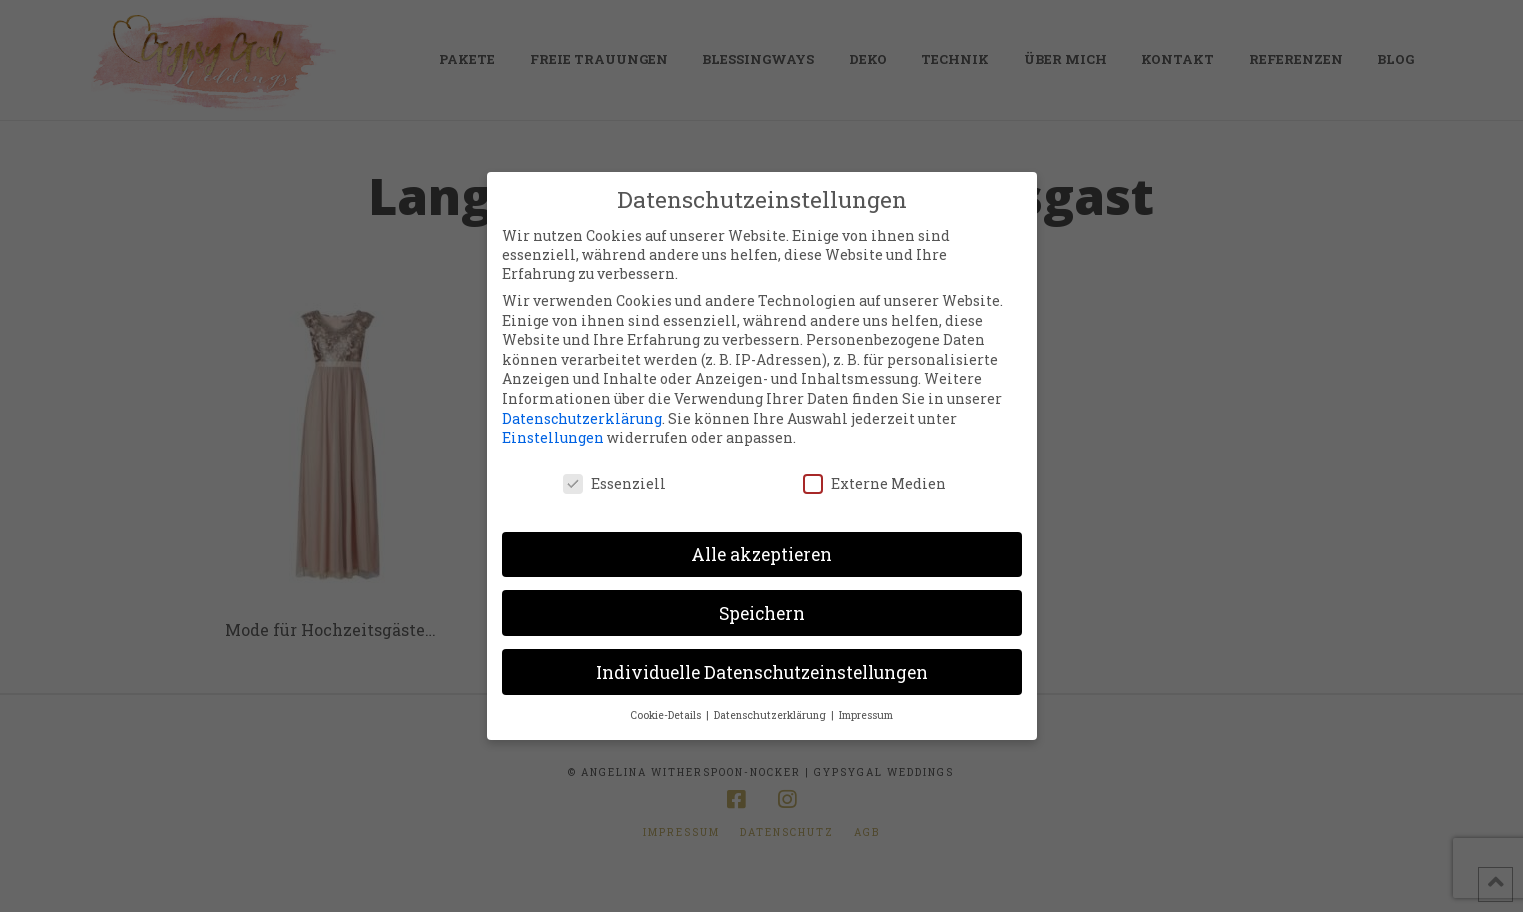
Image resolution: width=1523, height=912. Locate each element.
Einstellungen (553, 437)
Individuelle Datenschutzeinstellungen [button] (762, 672)
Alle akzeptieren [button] (761, 554)
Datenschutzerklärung (582, 418)
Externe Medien (874, 483)
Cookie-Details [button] (667, 715)
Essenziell (614, 483)
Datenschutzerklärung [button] (771, 715)
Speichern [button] (762, 613)
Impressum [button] (866, 715)
